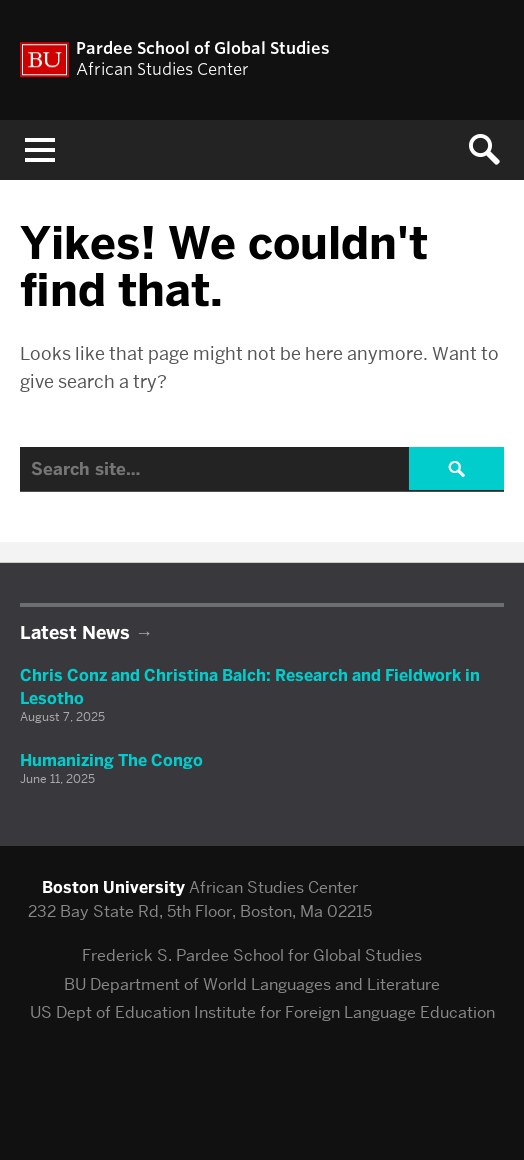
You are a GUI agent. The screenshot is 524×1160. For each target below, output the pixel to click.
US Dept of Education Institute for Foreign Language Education (262, 1012)
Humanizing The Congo (111, 760)
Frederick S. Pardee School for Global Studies (252, 955)
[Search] (262, 469)
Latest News (75, 633)
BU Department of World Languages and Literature (252, 984)
